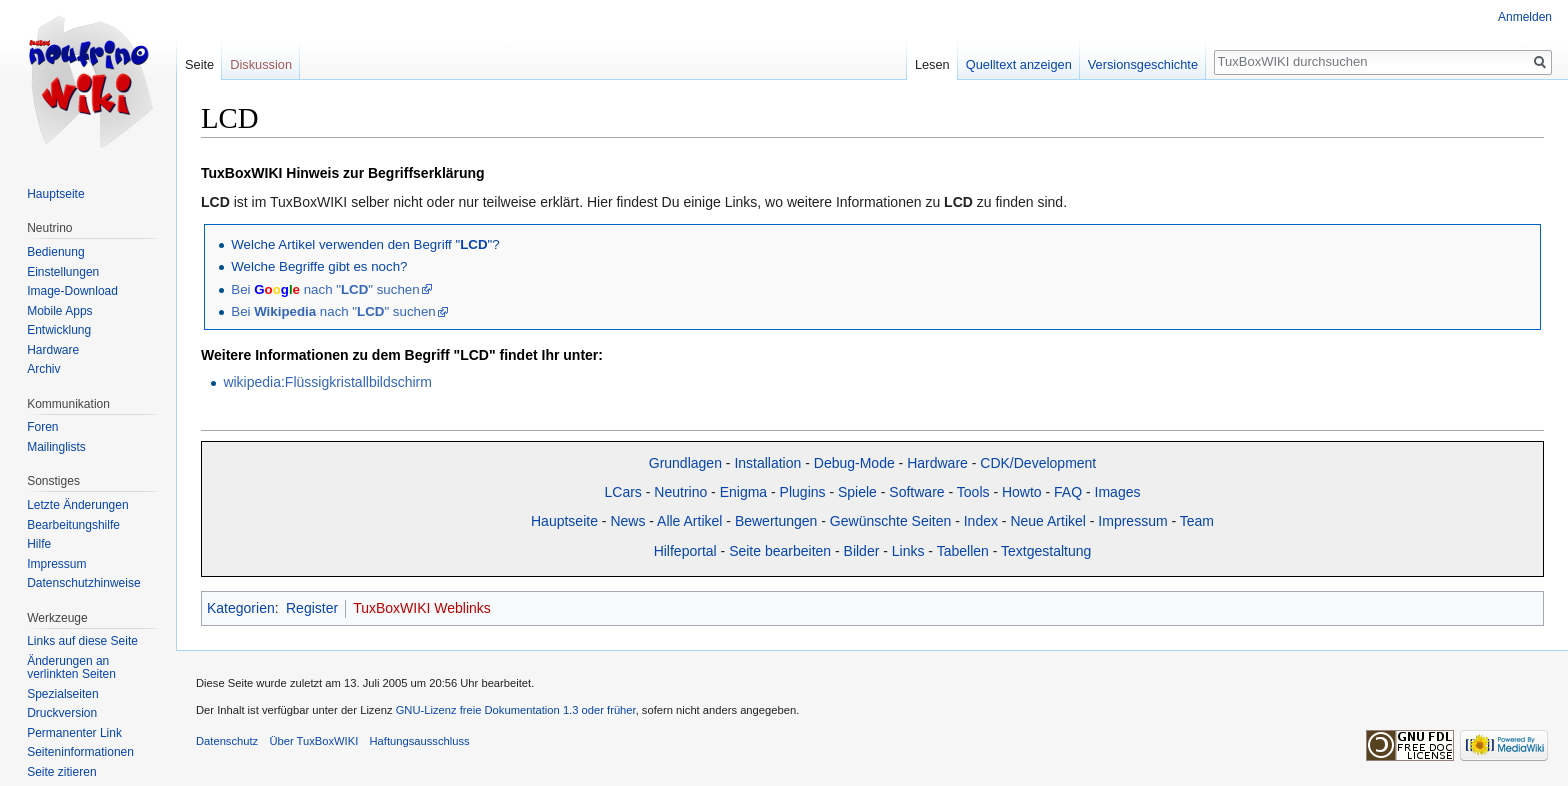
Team (1197, 521)
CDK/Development (1038, 463)
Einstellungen (63, 272)
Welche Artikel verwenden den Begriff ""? (365, 244)
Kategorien (241, 608)
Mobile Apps (59, 311)
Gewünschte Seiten (890, 521)
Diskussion (261, 64)
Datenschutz (227, 741)
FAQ (1068, 492)
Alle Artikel (689, 521)
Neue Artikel (1047, 521)
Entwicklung (59, 330)
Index (981, 521)
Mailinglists (56, 447)
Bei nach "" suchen (325, 289)
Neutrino (680, 492)
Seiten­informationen (80, 752)
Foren (42, 427)
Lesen (932, 64)
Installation (767, 463)
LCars (623, 492)
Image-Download (72, 291)
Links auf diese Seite (82, 641)
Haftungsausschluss (419, 741)
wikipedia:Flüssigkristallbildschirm (327, 382)
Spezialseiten (62, 694)
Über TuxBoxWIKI (313, 741)
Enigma (743, 492)
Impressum (1132, 521)
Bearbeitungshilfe (73, 525)
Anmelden (1525, 17)
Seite (199, 64)
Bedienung (55, 252)
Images (1118, 492)
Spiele (857, 492)
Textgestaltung (1046, 551)
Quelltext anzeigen (1019, 64)
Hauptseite (564, 521)
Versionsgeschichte (1143, 64)
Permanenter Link (74, 733)
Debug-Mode (854, 463)
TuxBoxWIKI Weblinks (422, 608)
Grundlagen (685, 463)
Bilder (862, 551)
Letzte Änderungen (77, 505)
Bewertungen (776, 521)
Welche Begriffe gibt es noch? (319, 266)
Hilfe (39, 544)
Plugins (803, 492)
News (627, 521)
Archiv (43, 369)
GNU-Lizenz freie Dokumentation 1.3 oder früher (516, 710)
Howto (1022, 492)
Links (908, 551)
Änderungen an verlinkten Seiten (71, 668)
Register (312, 608)
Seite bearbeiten (780, 551)
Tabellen (963, 551)
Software (916, 492)
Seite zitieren (61, 772)
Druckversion (62, 713)
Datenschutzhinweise (83, 583)
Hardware (937, 463)
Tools (973, 492)
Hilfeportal (685, 551)
